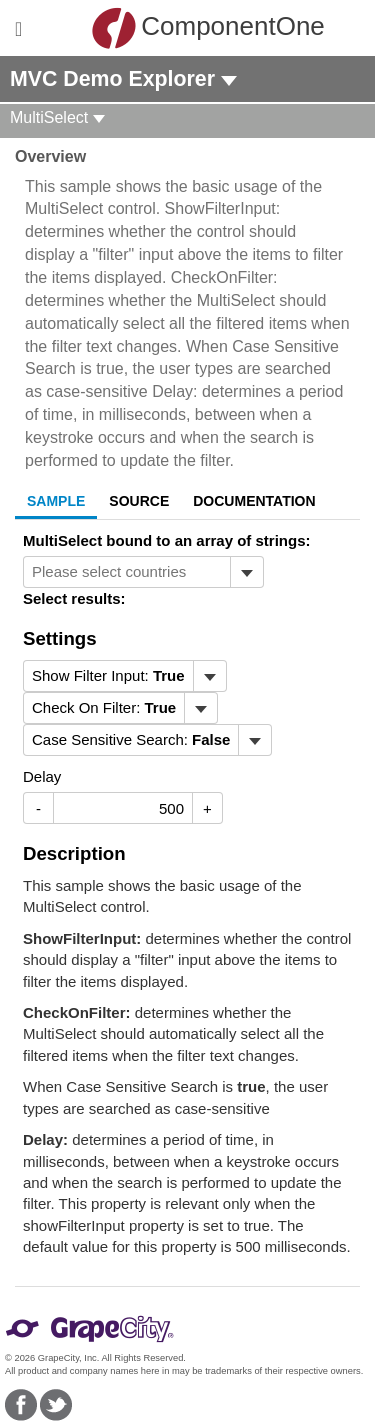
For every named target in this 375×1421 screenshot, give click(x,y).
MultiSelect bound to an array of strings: (167, 540)
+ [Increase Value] (207, 808)
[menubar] (125, 676)
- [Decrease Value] (38, 808)
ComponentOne (192, 28)
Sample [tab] (56, 501)
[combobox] (127, 572)
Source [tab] (139, 501)
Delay (42, 776)
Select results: (74, 598)
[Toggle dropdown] (246, 572)
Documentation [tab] (254, 501)
